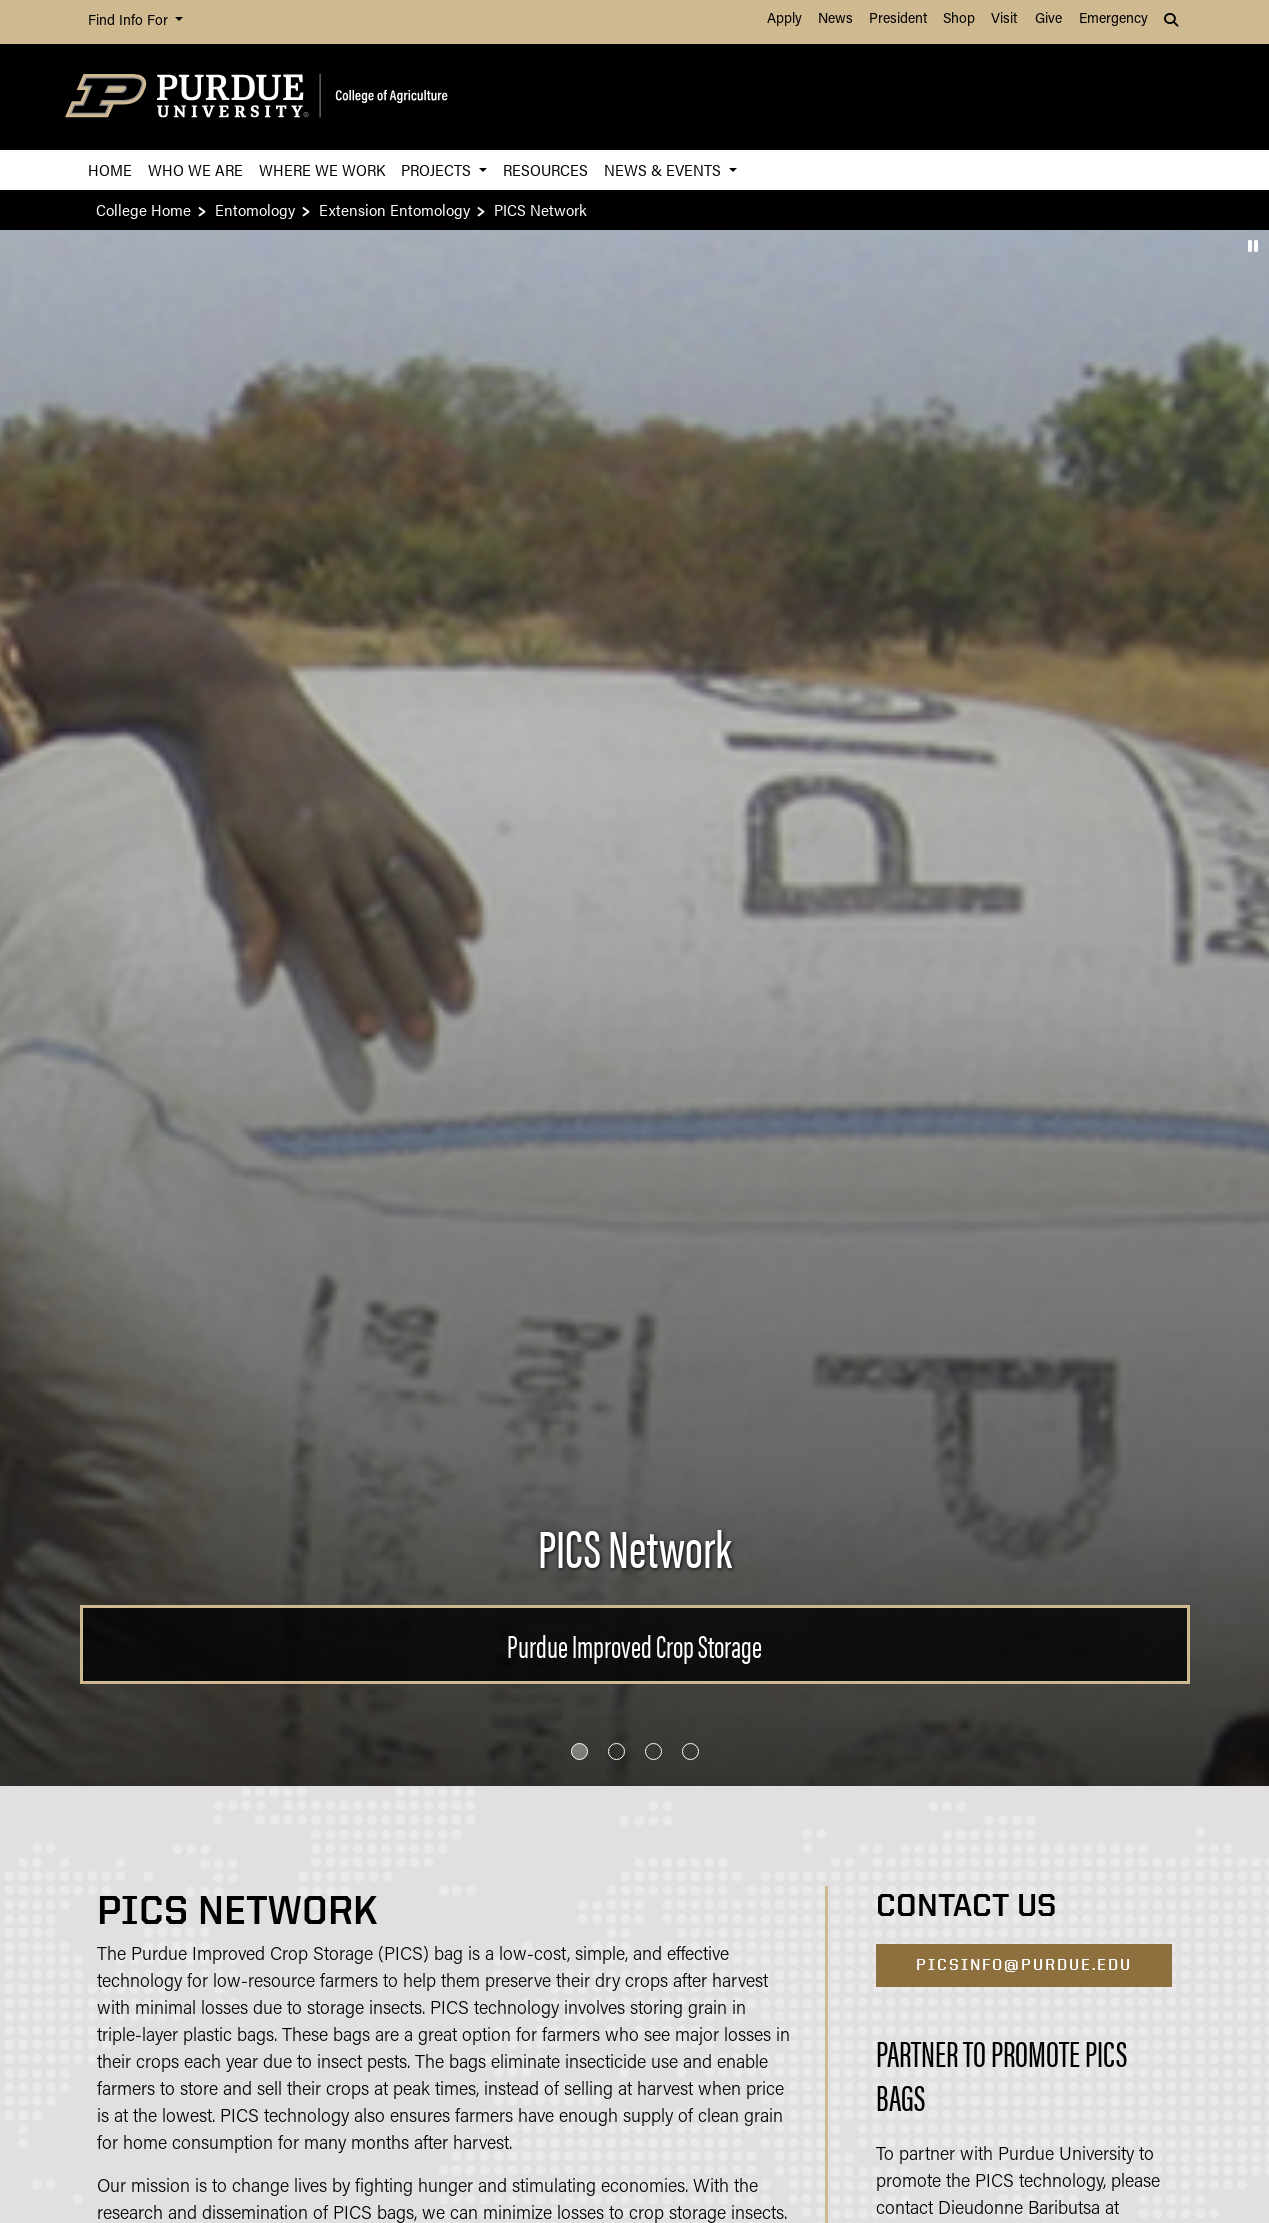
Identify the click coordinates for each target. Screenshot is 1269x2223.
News (835, 19)
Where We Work (322, 169)
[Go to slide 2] (616, 1751)
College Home (143, 209)
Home (110, 169)
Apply (784, 19)
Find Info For (130, 21)
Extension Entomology (394, 209)
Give (1048, 19)
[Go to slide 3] (653, 1751)
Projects (438, 169)
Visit (1004, 19)
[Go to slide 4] (690, 1751)
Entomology (255, 209)
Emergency (1113, 19)
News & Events (664, 169)
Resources (545, 169)
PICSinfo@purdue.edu (1024, 1964)
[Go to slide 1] (579, 1751)
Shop (959, 19)
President (898, 19)
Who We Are (195, 169)
